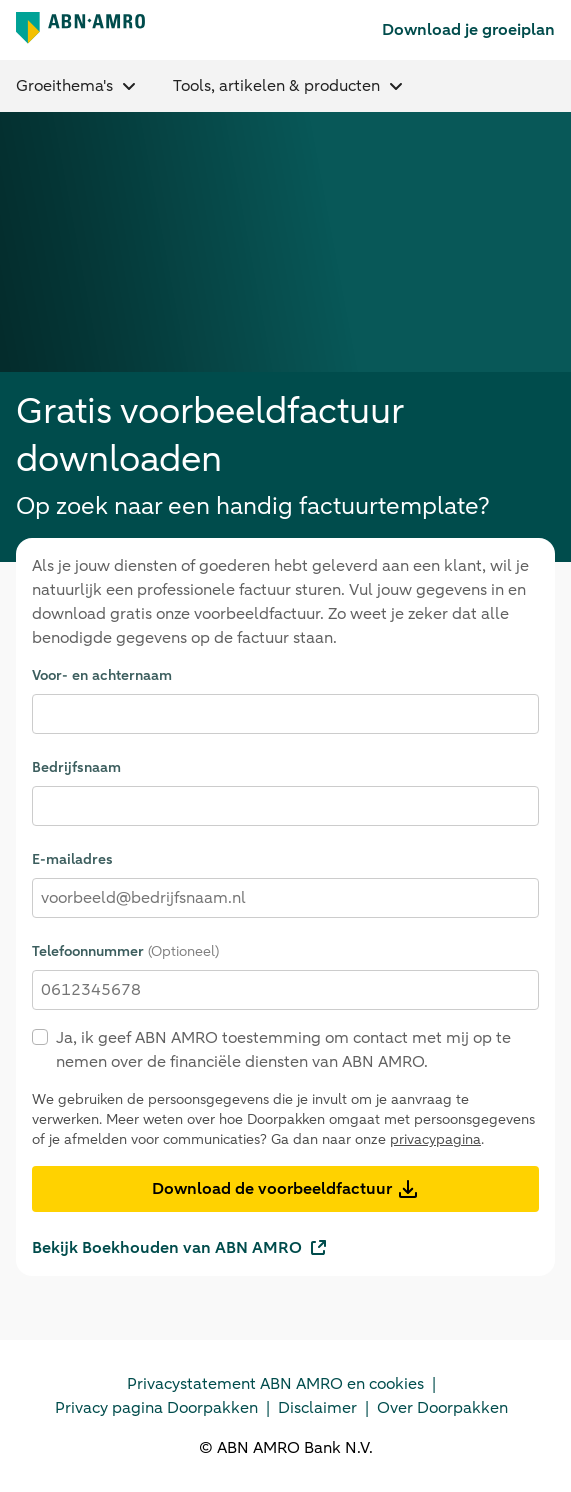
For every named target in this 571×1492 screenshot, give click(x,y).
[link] (476, 29)
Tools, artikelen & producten (283, 84)
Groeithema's (77, 84)
